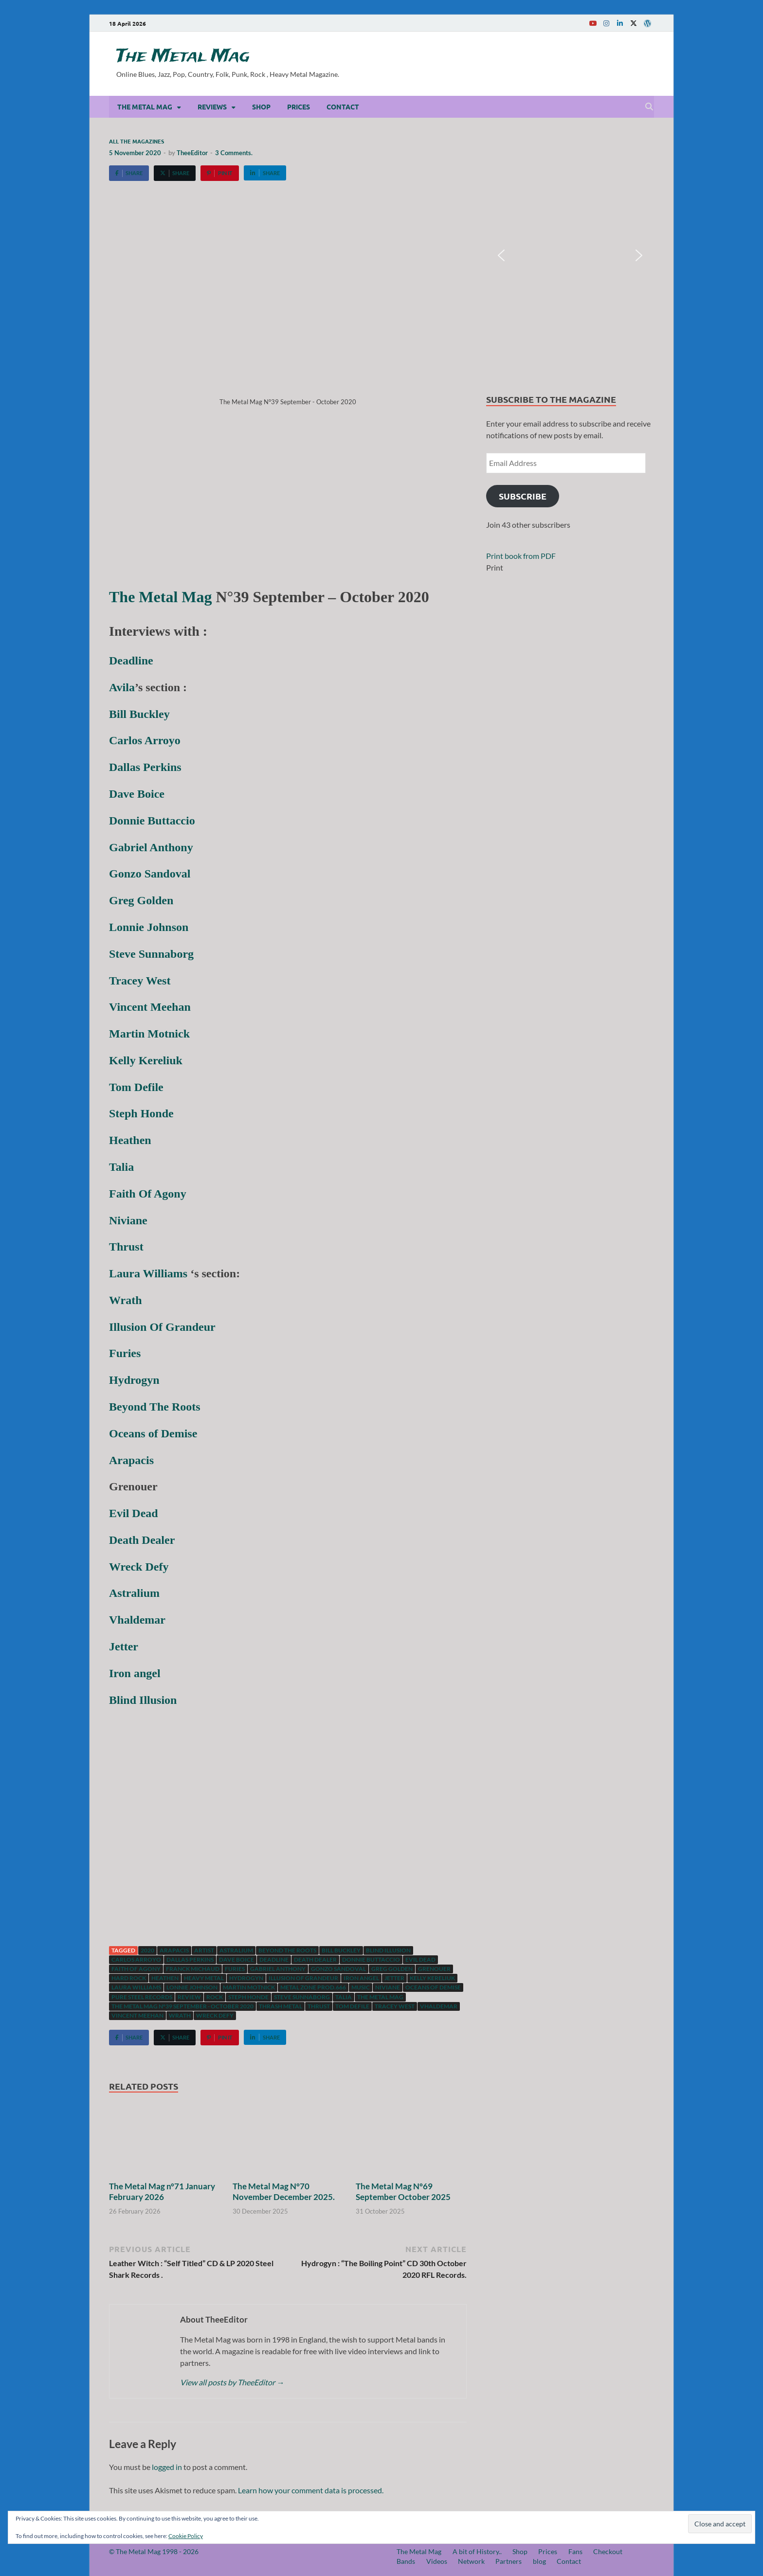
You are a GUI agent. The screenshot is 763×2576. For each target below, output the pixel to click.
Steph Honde (248, 1997)
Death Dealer (315, 1959)
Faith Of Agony (136, 1968)
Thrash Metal (280, 2006)
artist (204, 1950)
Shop (261, 106)
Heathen (165, 1978)
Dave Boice (236, 1959)
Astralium (236, 1950)
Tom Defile (352, 2006)
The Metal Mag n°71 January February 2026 (162, 2191)
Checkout (607, 2551)
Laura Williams (148, 1273)
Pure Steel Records (141, 1997)
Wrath (180, 2015)
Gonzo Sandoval (338, 1968)
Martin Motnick (249, 1987)
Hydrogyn (246, 1978)
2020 (147, 1950)
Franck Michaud (192, 1968)
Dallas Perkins (190, 1959)
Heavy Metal (204, 1978)
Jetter (394, 1978)
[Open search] (649, 107)
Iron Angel (361, 1978)
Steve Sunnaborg (302, 1997)
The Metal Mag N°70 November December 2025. (284, 2191)
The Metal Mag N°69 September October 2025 (403, 2191)
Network (471, 2561)
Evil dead (420, 1959)
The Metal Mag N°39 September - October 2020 (182, 2006)
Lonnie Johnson (192, 1987)
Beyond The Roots (287, 1950)
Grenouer (434, 1968)
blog (539, 2561)
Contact (343, 106)
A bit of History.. (477, 2551)
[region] (570, 255)
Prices (298, 106)
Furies (235, 1968)
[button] (501, 255)
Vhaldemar (438, 2006)
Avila (122, 687)
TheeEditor (192, 153)
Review (189, 1997)
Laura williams (136, 1987)
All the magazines (136, 141)
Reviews (212, 106)
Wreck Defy (215, 2015)
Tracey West (395, 2006)
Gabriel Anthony (278, 1968)
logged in (167, 2466)
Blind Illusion (388, 1950)
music (360, 1987)
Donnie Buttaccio (371, 1959)
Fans (575, 2551)
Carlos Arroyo (136, 1959)
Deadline (274, 1959)
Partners (508, 2561)
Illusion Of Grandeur (303, 1978)
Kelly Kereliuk (432, 1978)
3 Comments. (234, 153)
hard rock (128, 1978)
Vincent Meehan (137, 2015)
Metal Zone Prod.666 (313, 1987)
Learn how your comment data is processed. (310, 2490)
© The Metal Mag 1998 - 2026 (154, 2551)
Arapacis (174, 1950)
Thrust (319, 2006)
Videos (436, 2561)
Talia (343, 1997)
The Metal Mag (183, 56)
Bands (406, 2561)
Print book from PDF (521, 555)
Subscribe (522, 495)
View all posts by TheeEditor (232, 2382)
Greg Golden (392, 1968)
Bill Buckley (341, 1950)
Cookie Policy (185, 2536)
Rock (214, 1997)
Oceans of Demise (433, 1987)
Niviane (387, 1987)
